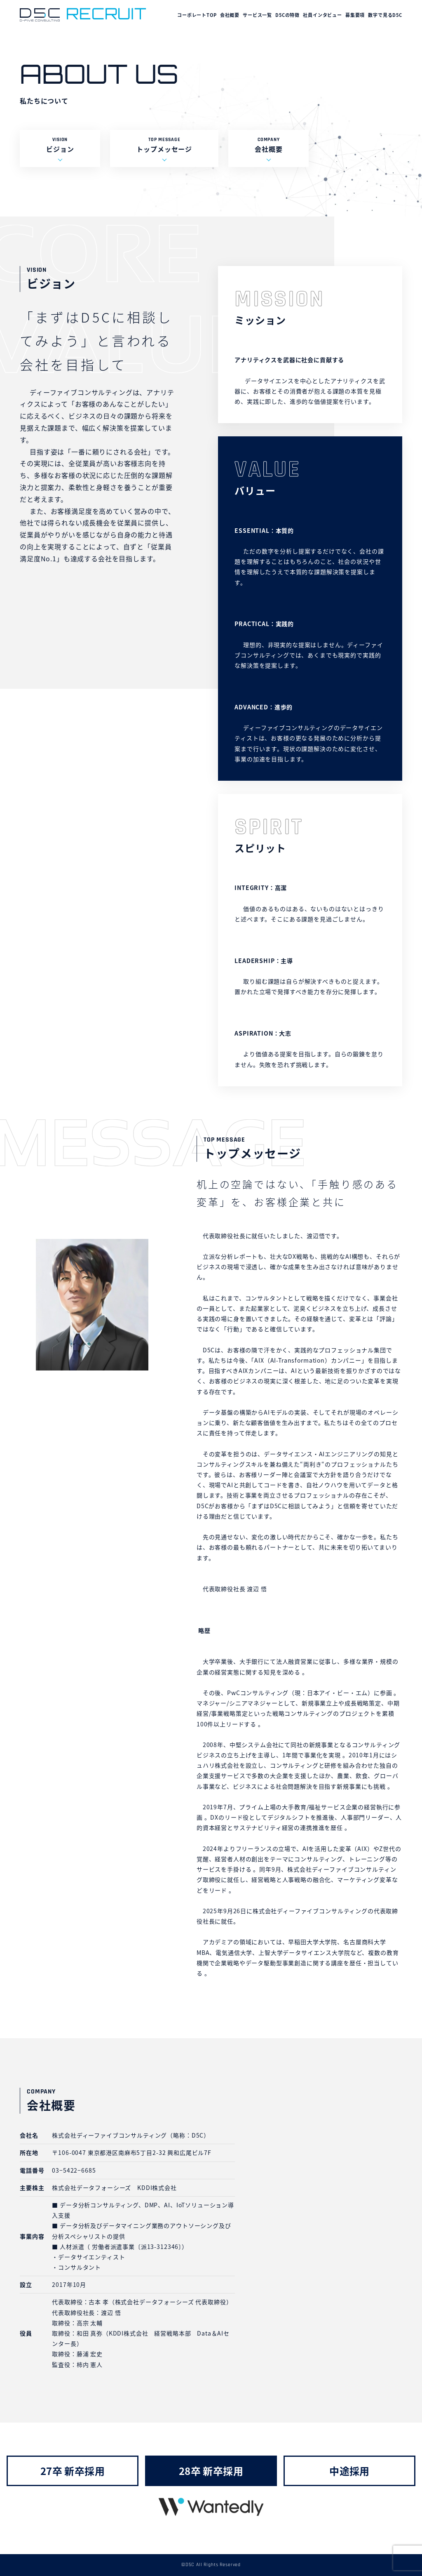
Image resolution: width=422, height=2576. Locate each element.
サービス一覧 (257, 15)
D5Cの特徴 (287, 15)
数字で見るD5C (385, 15)
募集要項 (355, 15)
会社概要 (229, 15)
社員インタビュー (322, 15)
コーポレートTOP (197, 15)
